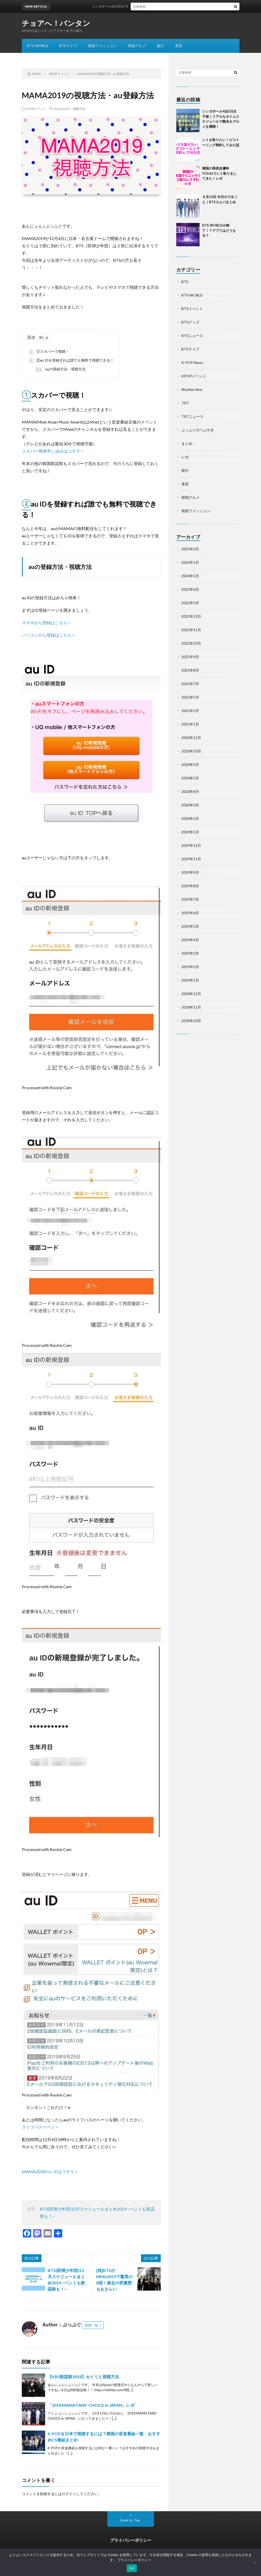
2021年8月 (190, 670)
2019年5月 (190, 926)
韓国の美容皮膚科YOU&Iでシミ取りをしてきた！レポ (219, 173)
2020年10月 (191, 751)
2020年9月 (190, 764)
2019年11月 (191, 859)
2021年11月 (191, 630)
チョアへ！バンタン (56, 23)
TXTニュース (192, 416)
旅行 (160, 46)
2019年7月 (190, 899)
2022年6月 (190, 589)
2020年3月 (190, 805)
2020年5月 (190, 778)
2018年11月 (191, 1007)
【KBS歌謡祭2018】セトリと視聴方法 (83, 2376)
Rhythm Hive (191, 389)
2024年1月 (190, 576)
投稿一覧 (91, 2325)
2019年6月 (190, 913)
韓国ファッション (102, 46)
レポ (185, 457)
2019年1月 (190, 980)
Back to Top (130, 2520)
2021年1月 (190, 724)
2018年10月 (191, 1020)
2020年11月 (191, 737)
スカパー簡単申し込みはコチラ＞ (53, 450)
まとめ (186, 443)
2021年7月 (190, 683)
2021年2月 (190, 710)
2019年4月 (190, 940)
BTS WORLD (37, 46)
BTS (184, 281)
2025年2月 (190, 549)
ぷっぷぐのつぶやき (197, 430)
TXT (185, 403)
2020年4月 (190, 791)
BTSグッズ (190, 322)
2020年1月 (190, 832)
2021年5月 (190, 697)
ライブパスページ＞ (40, 2126)
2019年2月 (190, 967)
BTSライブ (68, 46)
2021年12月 (191, 616)
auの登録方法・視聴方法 (60, 369)
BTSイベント (192, 308)
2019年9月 (190, 872)
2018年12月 (191, 993)
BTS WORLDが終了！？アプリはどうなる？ (219, 230)
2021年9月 (190, 656)
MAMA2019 (62, 108)
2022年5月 (190, 603)
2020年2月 (190, 818)
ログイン (69, 2493)
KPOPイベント (36, 108)
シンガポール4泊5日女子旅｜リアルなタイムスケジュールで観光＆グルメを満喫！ (157, 6)
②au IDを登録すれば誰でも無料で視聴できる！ (71, 360)
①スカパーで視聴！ (49, 352)
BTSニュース (192, 335)
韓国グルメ (137, 46)
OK (131, 2568)
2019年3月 (190, 953)
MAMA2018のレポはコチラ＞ (50, 2171)
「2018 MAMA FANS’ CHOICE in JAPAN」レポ (91, 2405)
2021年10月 (191, 643)
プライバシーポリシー (130, 2540)
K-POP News (192, 362)
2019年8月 (190, 886)
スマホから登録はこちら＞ (47, 622)
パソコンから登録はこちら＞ (49, 634)
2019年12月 (191, 845)
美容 (178, 46)
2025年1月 (190, 562)
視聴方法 (79, 108)
